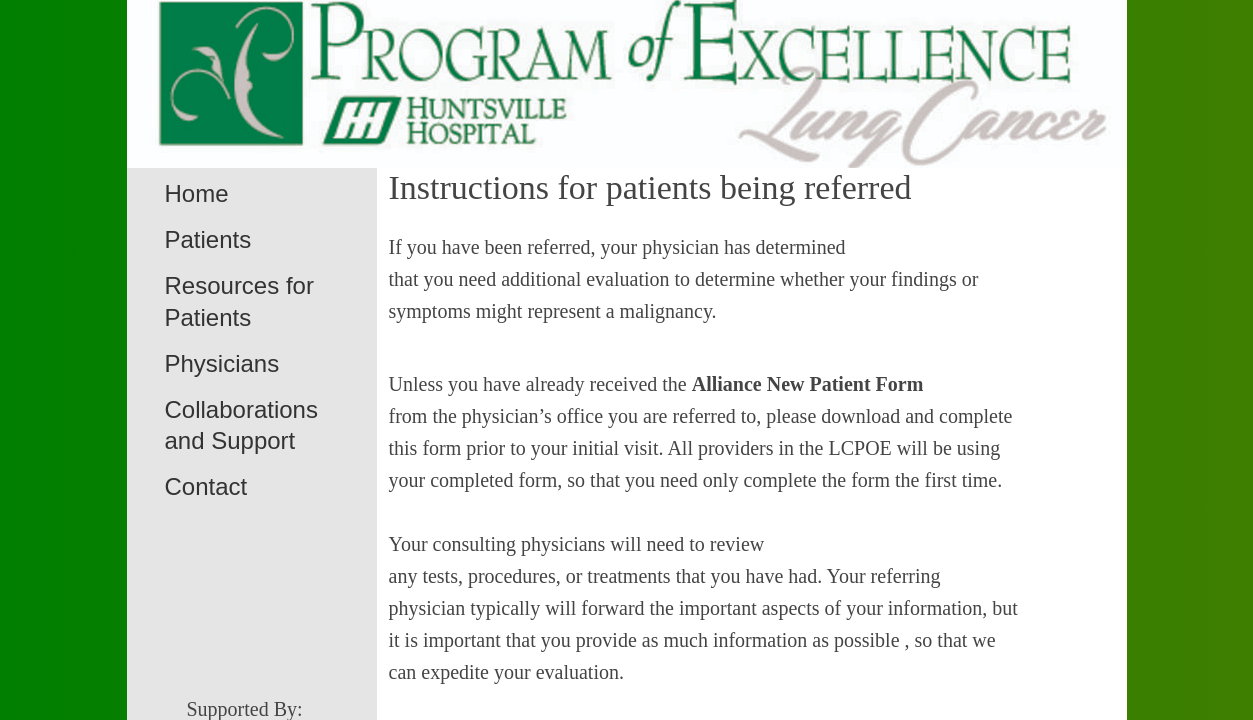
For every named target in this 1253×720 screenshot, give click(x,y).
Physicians (222, 363)
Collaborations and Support (241, 425)
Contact (206, 486)
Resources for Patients (239, 301)
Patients (208, 239)
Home (197, 193)
